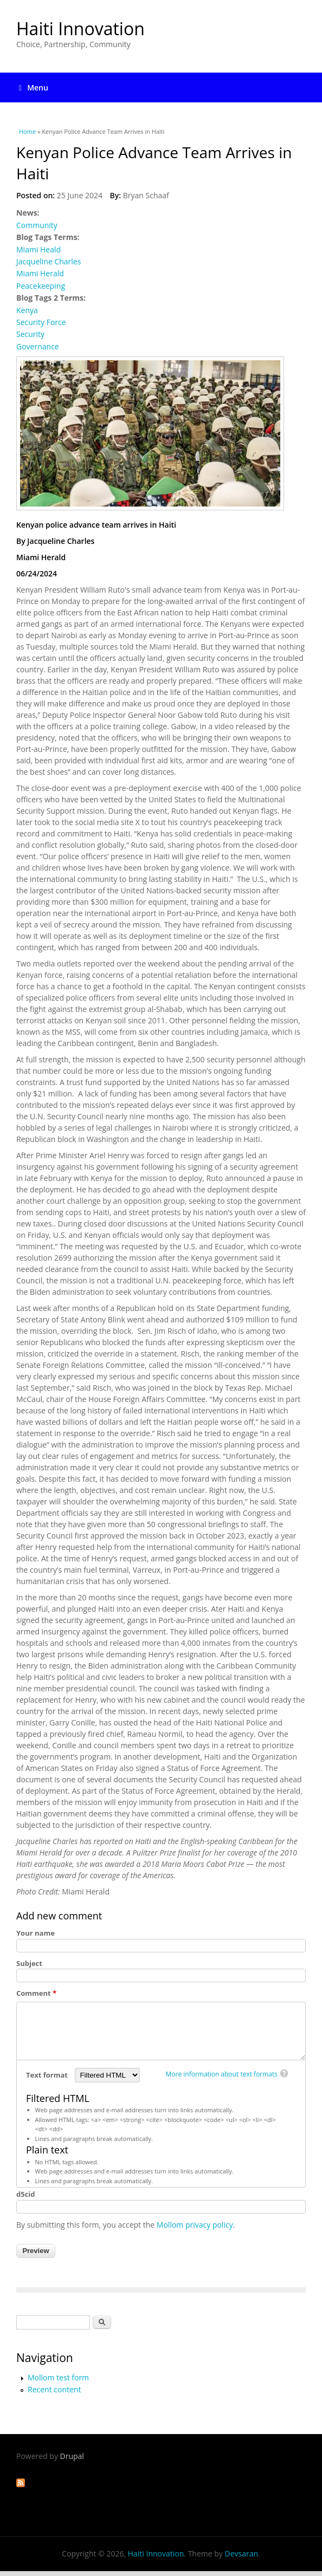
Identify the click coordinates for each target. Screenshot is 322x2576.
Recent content (54, 2389)
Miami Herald (40, 273)
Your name (35, 1933)
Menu (33, 87)
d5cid (25, 2194)
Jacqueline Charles (48, 261)
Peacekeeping (40, 286)
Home (27, 131)
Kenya (27, 310)
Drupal (72, 2456)
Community (36, 225)
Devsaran (241, 2553)
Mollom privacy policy (195, 2225)
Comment (36, 1993)
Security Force (41, 322)
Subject (29, 1963)
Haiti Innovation (80, 28)
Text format (47, 2075)
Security (30, 334)
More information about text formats (222, 2074)
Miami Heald (38, 249)
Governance (37, 346)
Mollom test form (58, 2377)
